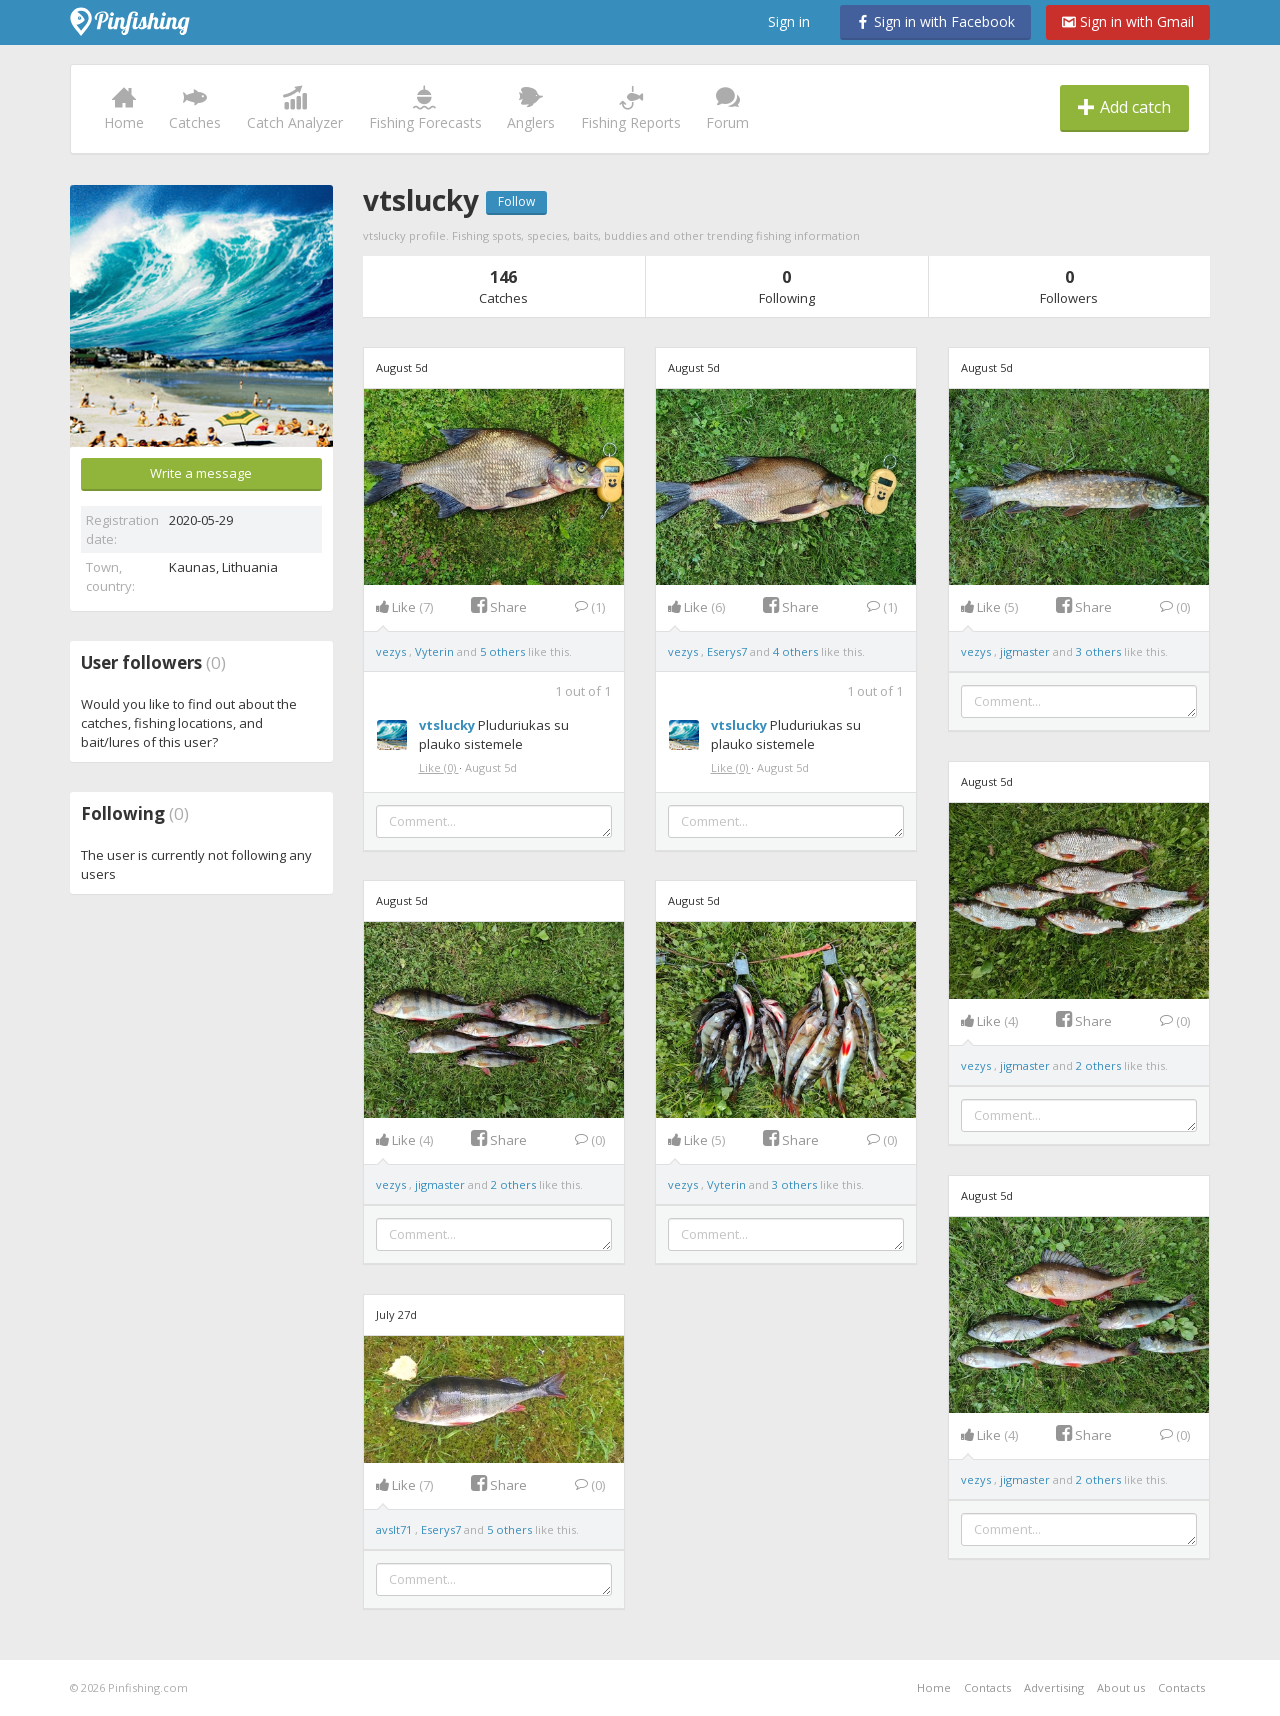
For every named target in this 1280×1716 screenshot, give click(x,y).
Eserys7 (728, 651)
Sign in (789, 21)
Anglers (531, 109)
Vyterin (436, 651)
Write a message (201, 473)
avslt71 (395, 1529)
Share (499, 606)
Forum (727, 109)
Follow (516, 201)
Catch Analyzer (295, 109)
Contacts (987, 1687)
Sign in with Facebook (935, 21)
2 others (1098, 1065)
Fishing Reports (631, 109)
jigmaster (1026, 651)
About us (1121, 1687)
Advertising (1054, 1687)
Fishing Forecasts (425, 109)
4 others (795, 651)
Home (124, 109)
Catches (195, 109)
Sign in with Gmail (1128, 21)
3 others (1098, 651)
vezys (392, 651)
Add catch (1124, 107)
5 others (502, 651)
